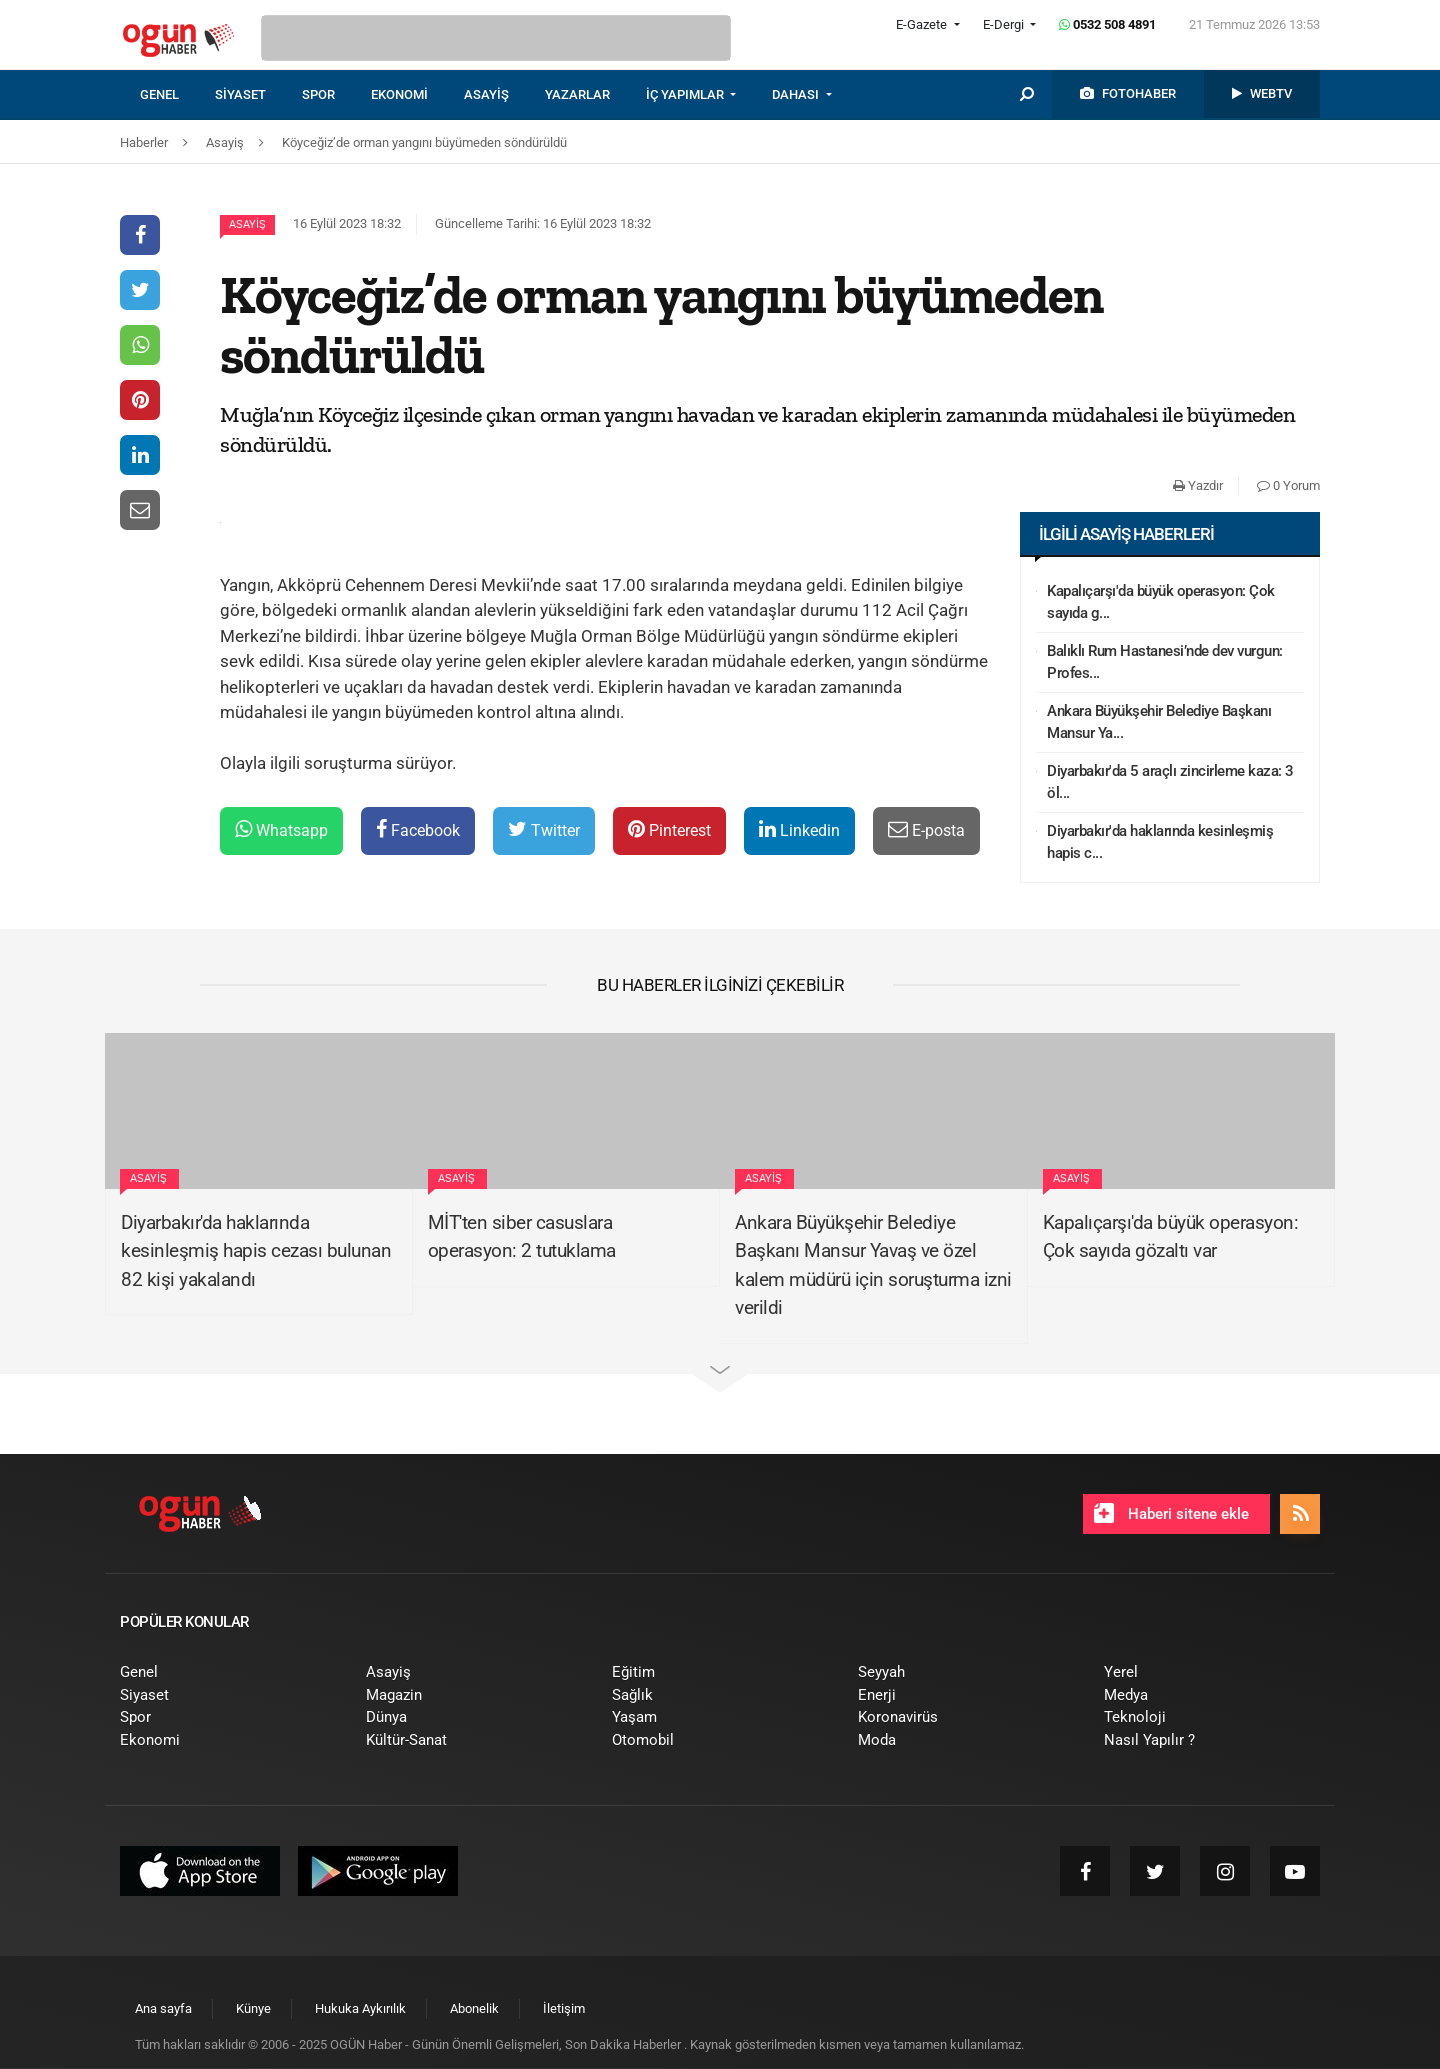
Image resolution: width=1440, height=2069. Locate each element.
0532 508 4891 (1107, 24)
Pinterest (669, 829)
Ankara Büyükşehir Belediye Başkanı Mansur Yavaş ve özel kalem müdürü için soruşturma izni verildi (873, 1265)
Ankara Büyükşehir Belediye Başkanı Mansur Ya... (1159, 722)
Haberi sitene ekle (1171, 1513)
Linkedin (799, 829)
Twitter (544, 829)
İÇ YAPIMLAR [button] (686, 94)
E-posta (926, 829)
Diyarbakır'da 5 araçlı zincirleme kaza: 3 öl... (1170, 782)
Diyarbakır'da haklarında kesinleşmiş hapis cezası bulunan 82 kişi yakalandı (256, 1251)
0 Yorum (1288, 485)
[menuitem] (177, 95)
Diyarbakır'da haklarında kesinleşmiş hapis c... (1160, 842)
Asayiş (247, 224)
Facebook (418, 829)
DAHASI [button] (797, 94)
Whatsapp (281, 829)
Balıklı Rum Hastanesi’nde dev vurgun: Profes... (1165, 662)
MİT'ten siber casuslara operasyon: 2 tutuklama (522, 1237)
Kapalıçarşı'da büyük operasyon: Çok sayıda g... (1161, 602)
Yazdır (1198, 485)
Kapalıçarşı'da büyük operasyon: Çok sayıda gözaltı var (1171, 1237)
